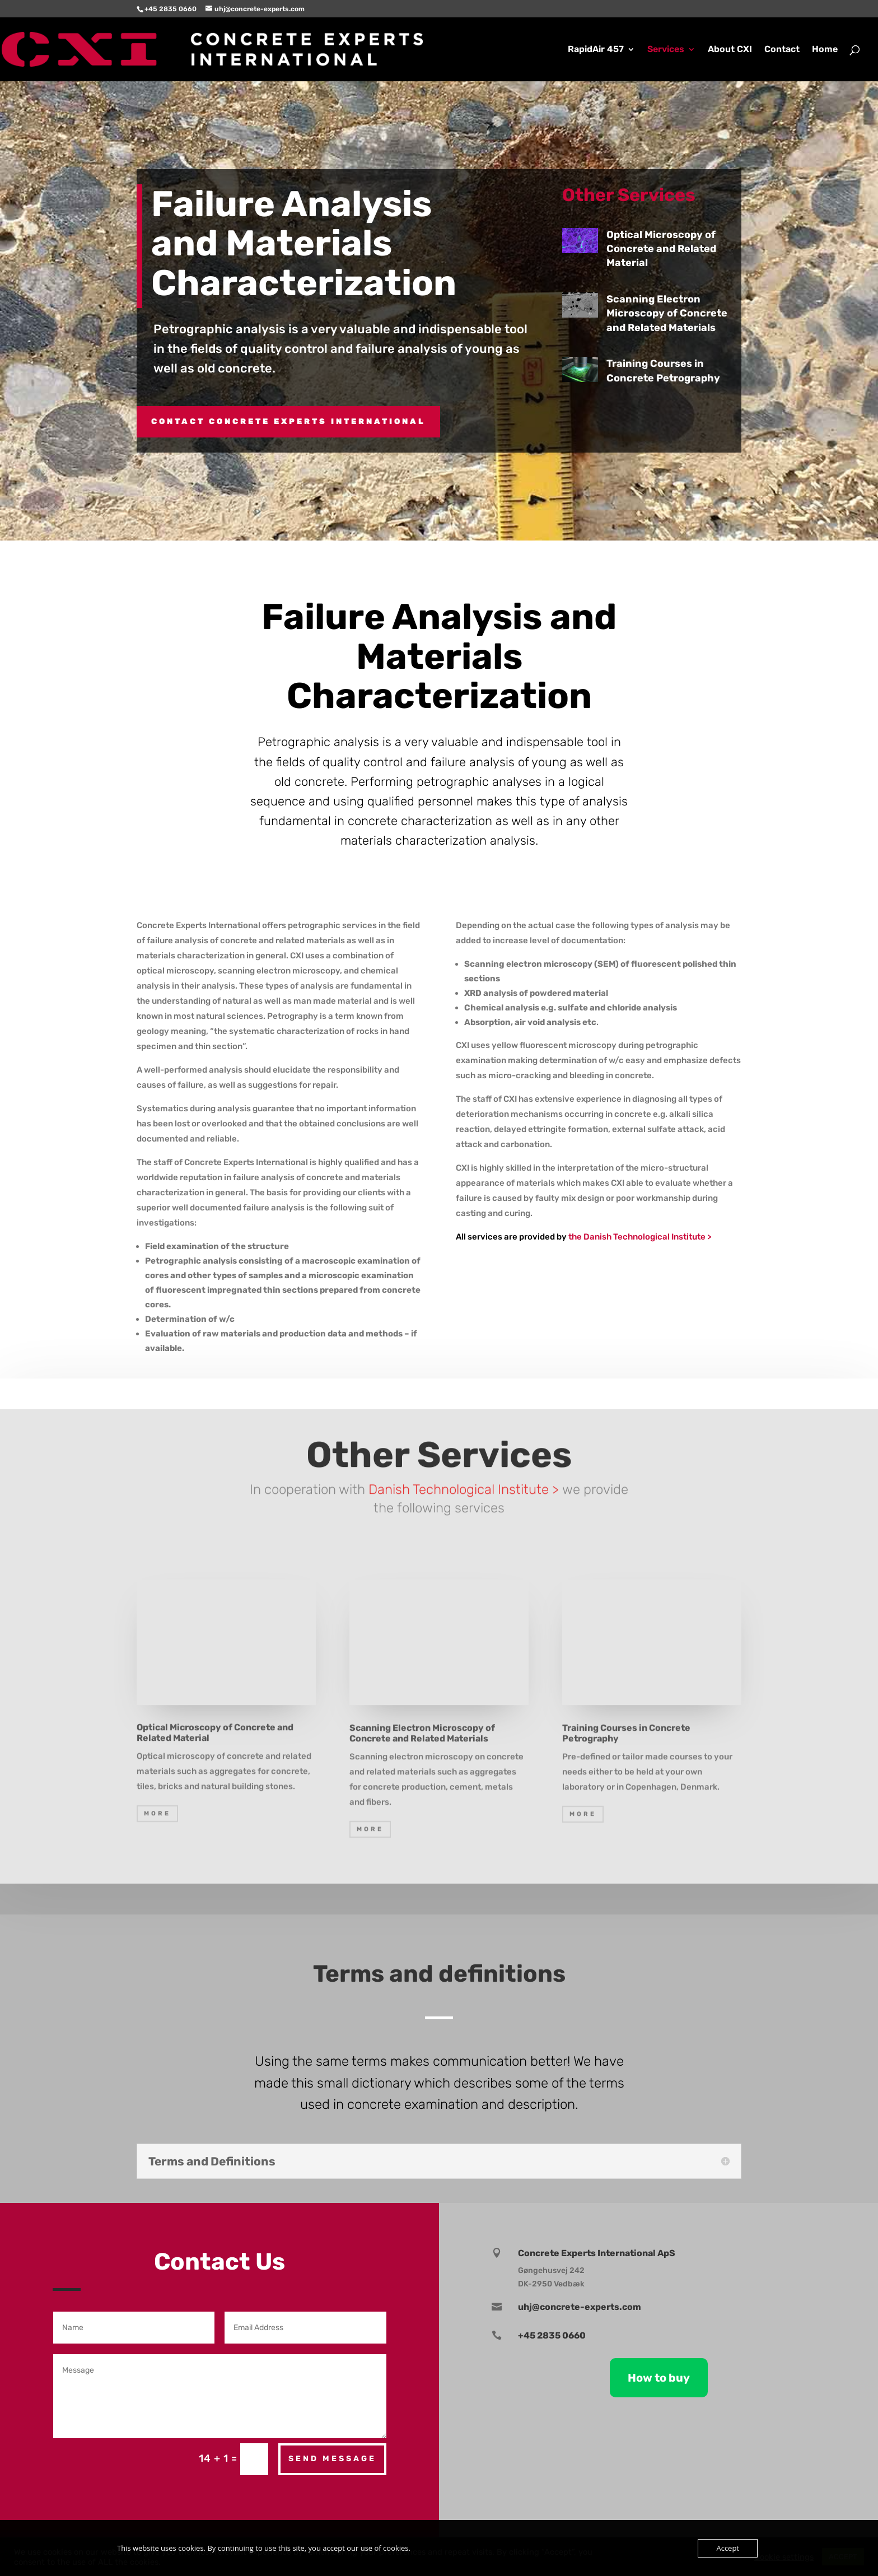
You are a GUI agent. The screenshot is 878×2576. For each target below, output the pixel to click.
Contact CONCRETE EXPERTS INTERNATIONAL (288, 421)
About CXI (730, 49)
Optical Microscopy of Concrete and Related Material (671, 249)
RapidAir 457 (596, 49)
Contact (782, 49)
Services (665, 49)
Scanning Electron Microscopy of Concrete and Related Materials (677, 313)
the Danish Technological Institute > (640, 1237)
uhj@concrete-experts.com (579, 2307)
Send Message (332, 2458)
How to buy (659, 2377)
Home (825, 49)
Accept (727, 2548)
